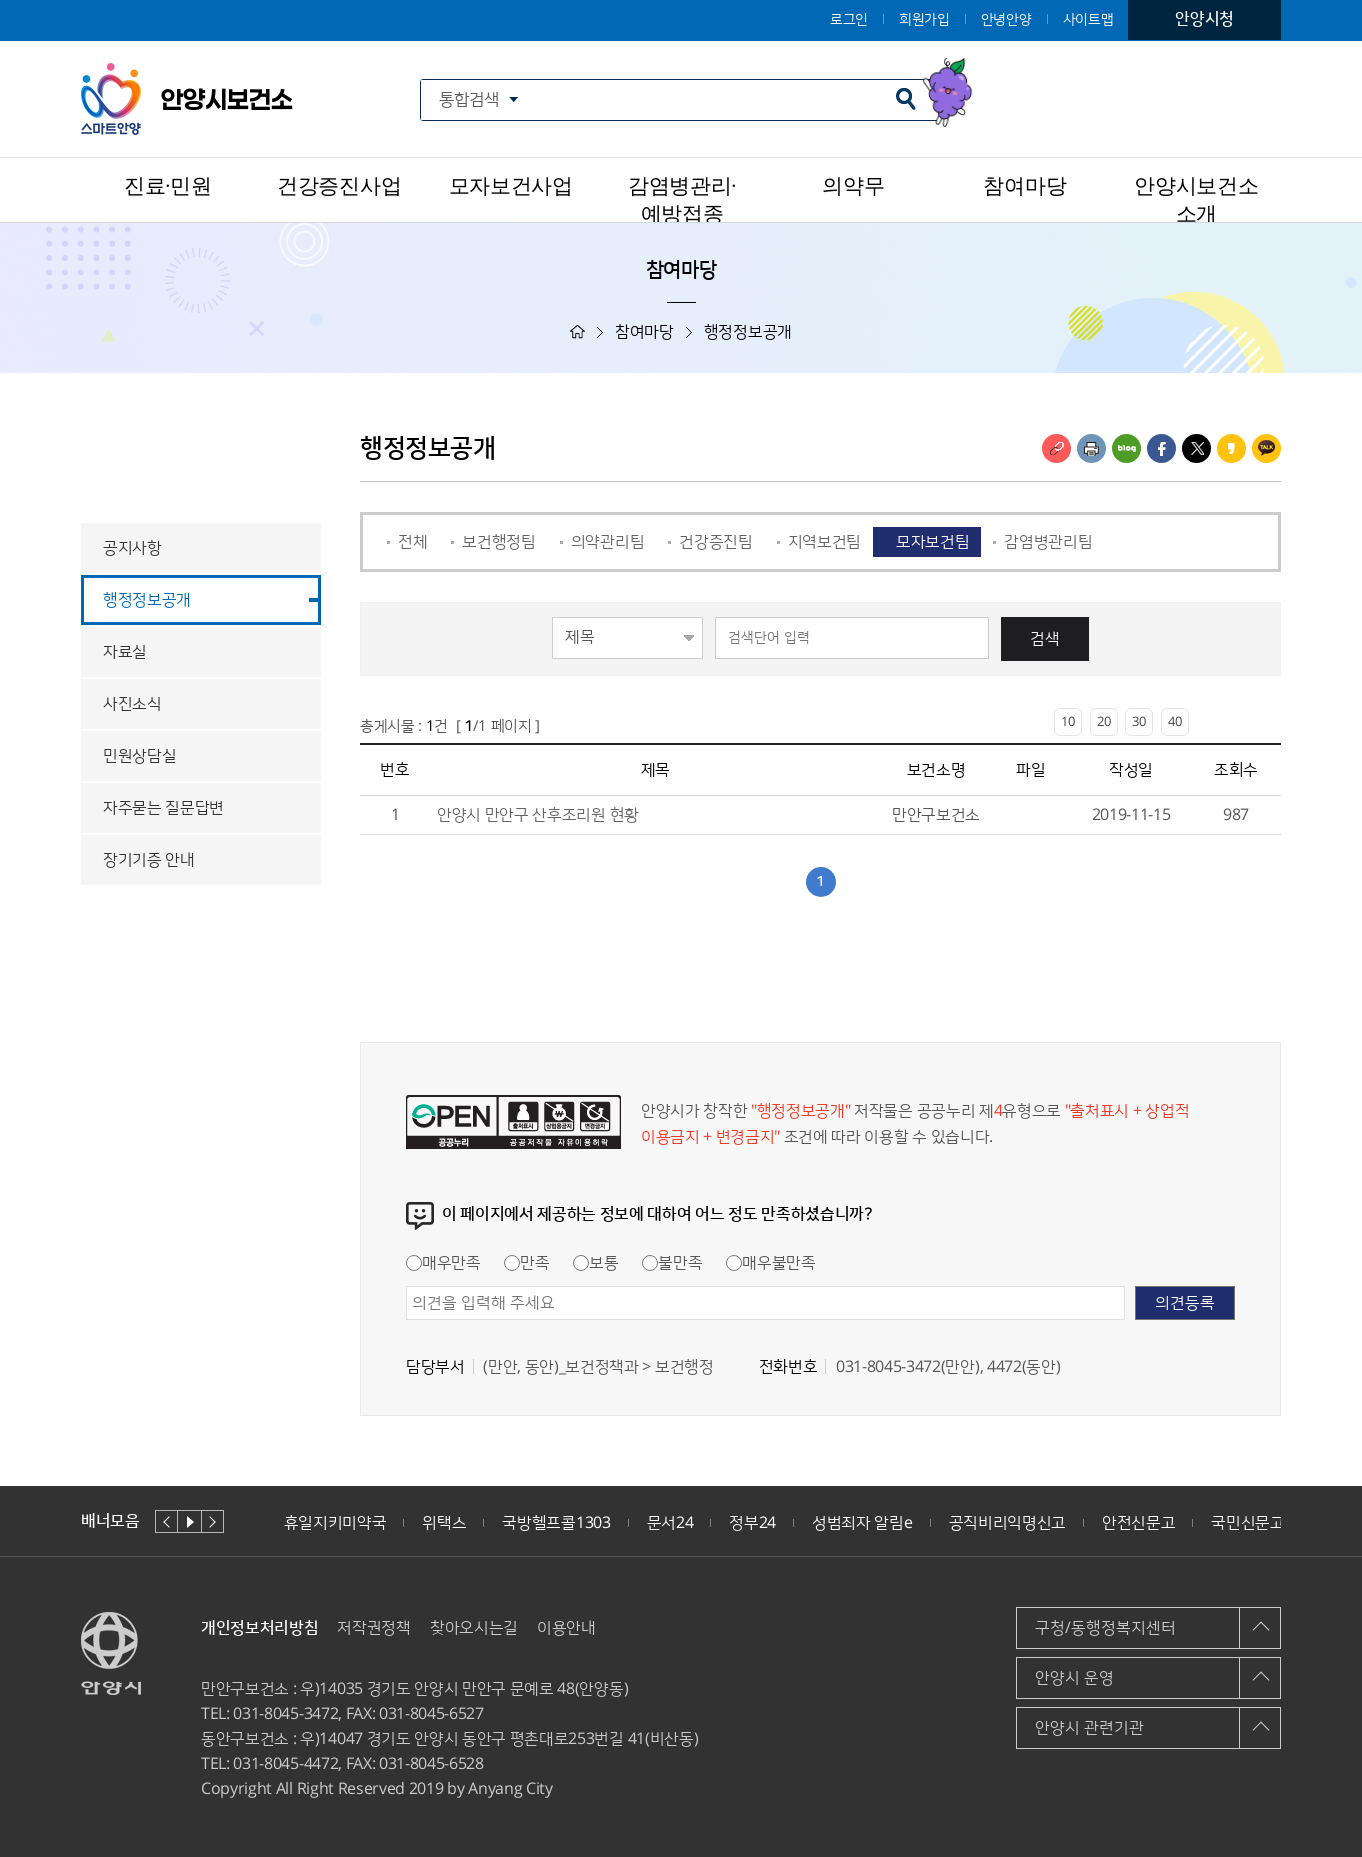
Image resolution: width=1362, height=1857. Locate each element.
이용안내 (566, 1628)
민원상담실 (139, 756)
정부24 (752, 1523)
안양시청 (1204, 19)
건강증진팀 (715, 542)
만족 (526, 1263)
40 (1175, 722)
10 (1068, 722)
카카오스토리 (1231, 448)
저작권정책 (373, 1628)
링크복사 (1056, 448)
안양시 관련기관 (1089, 1728)
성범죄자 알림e (862, 1523)
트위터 (1196, 448)
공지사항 (132, 548)
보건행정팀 (498, 542)
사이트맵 (1088, 20)
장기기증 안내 (149, 860)
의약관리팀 (607, 542)
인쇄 (1091, 448)
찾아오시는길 (474, 1628)
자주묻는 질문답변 (163, 808)
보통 (595, 1263)
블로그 (1126, 448)
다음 (212, 1521)
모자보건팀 (932, 542)
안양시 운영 (1074, 1678)
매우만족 (443, 1263)
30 (1139, 722)
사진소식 (132, 704)
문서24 (670, 1523)
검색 (1045, 639)
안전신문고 (1138, 1523)
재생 (189, 1521)
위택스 (444, 1523)
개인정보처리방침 (259, 1628)
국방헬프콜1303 (556, 1523)
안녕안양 (1006, 20)
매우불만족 (770, 1263)
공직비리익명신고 (1007, 1523)
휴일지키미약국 (335, 1523)
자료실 (125, 652)
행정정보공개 (147, 600)
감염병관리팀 (1048, 542)
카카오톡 (1266, 448)
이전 (166, 1521)
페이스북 (1161, 448)
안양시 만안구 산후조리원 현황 (538, 815)
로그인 (849, 20)
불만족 (672, 1263)
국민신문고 (1247, 1523)
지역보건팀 (824, 542)
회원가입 (924, 20)
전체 (412, 542)
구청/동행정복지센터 (1105, 1628)
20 (1104, 722)
